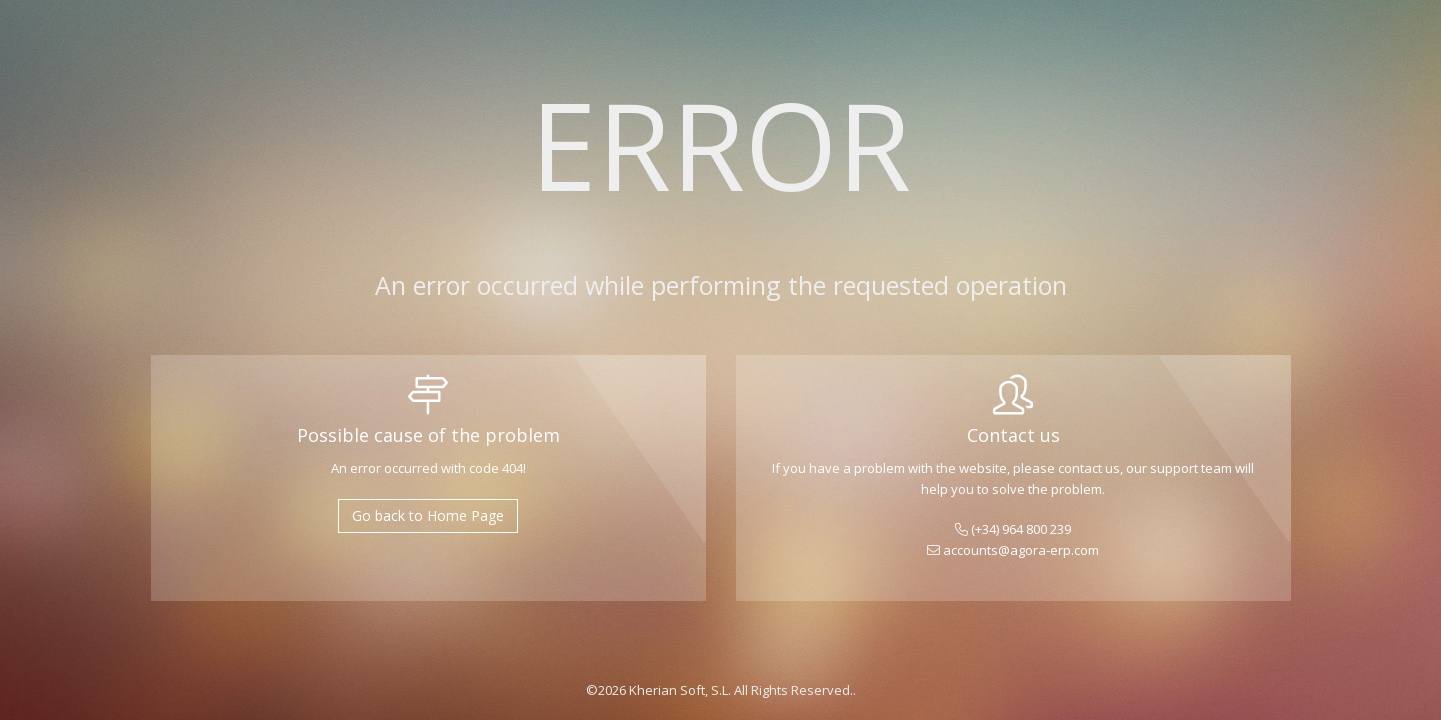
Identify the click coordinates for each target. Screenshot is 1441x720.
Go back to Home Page (428, 515)
